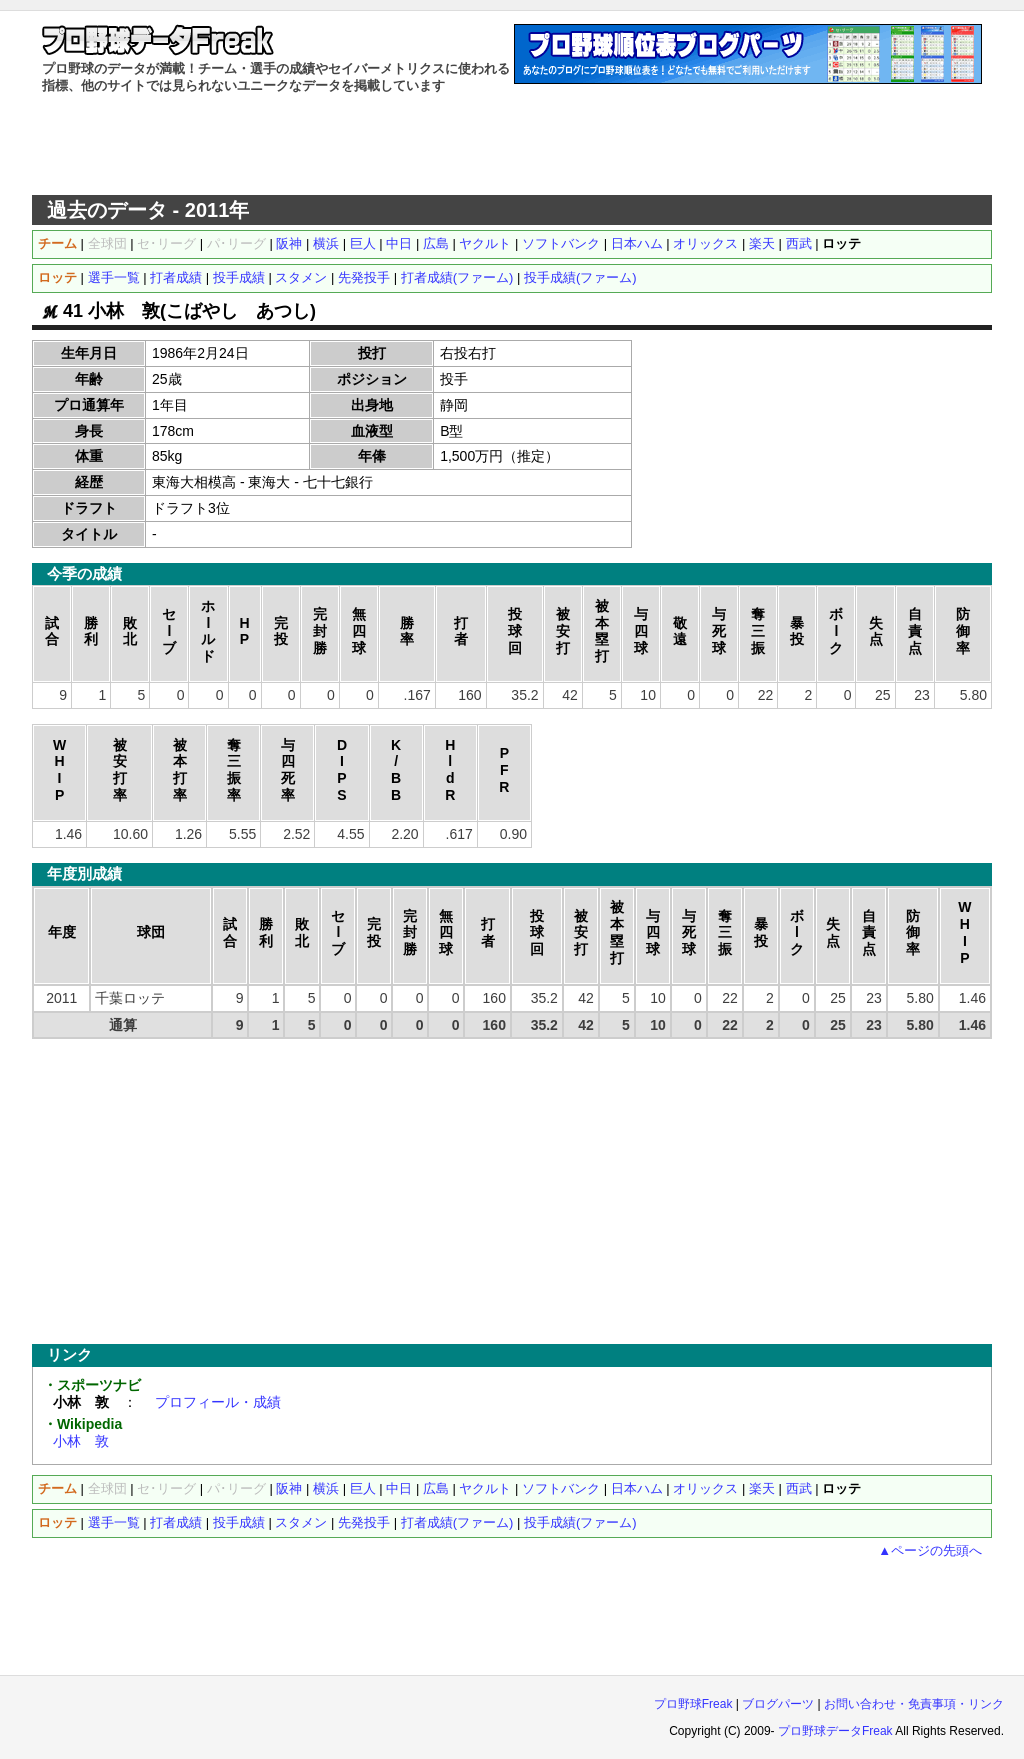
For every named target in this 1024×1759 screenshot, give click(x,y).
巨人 (363, 243)
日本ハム (637, 243)
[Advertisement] (512, 145)
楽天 (762, 243)
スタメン (301, 277)
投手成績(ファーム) (580, 277)
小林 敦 (81, 1441)
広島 (436, 243)
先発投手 (364, 277)
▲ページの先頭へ (930, 1550)
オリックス (705, 243)
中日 (399, 243)
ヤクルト (485, 243)
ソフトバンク (561, 243)
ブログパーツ (778, 1704)
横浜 (326, 243)
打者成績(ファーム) (457, 277)
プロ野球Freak (693, 1704)
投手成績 (239, 277)
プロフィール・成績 (218, 1402)
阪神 (289, 243)
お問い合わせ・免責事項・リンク (914, 1704)
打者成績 (176, 277)
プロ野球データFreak (835, 1731)
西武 (799, 243)
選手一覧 (114, 277)
